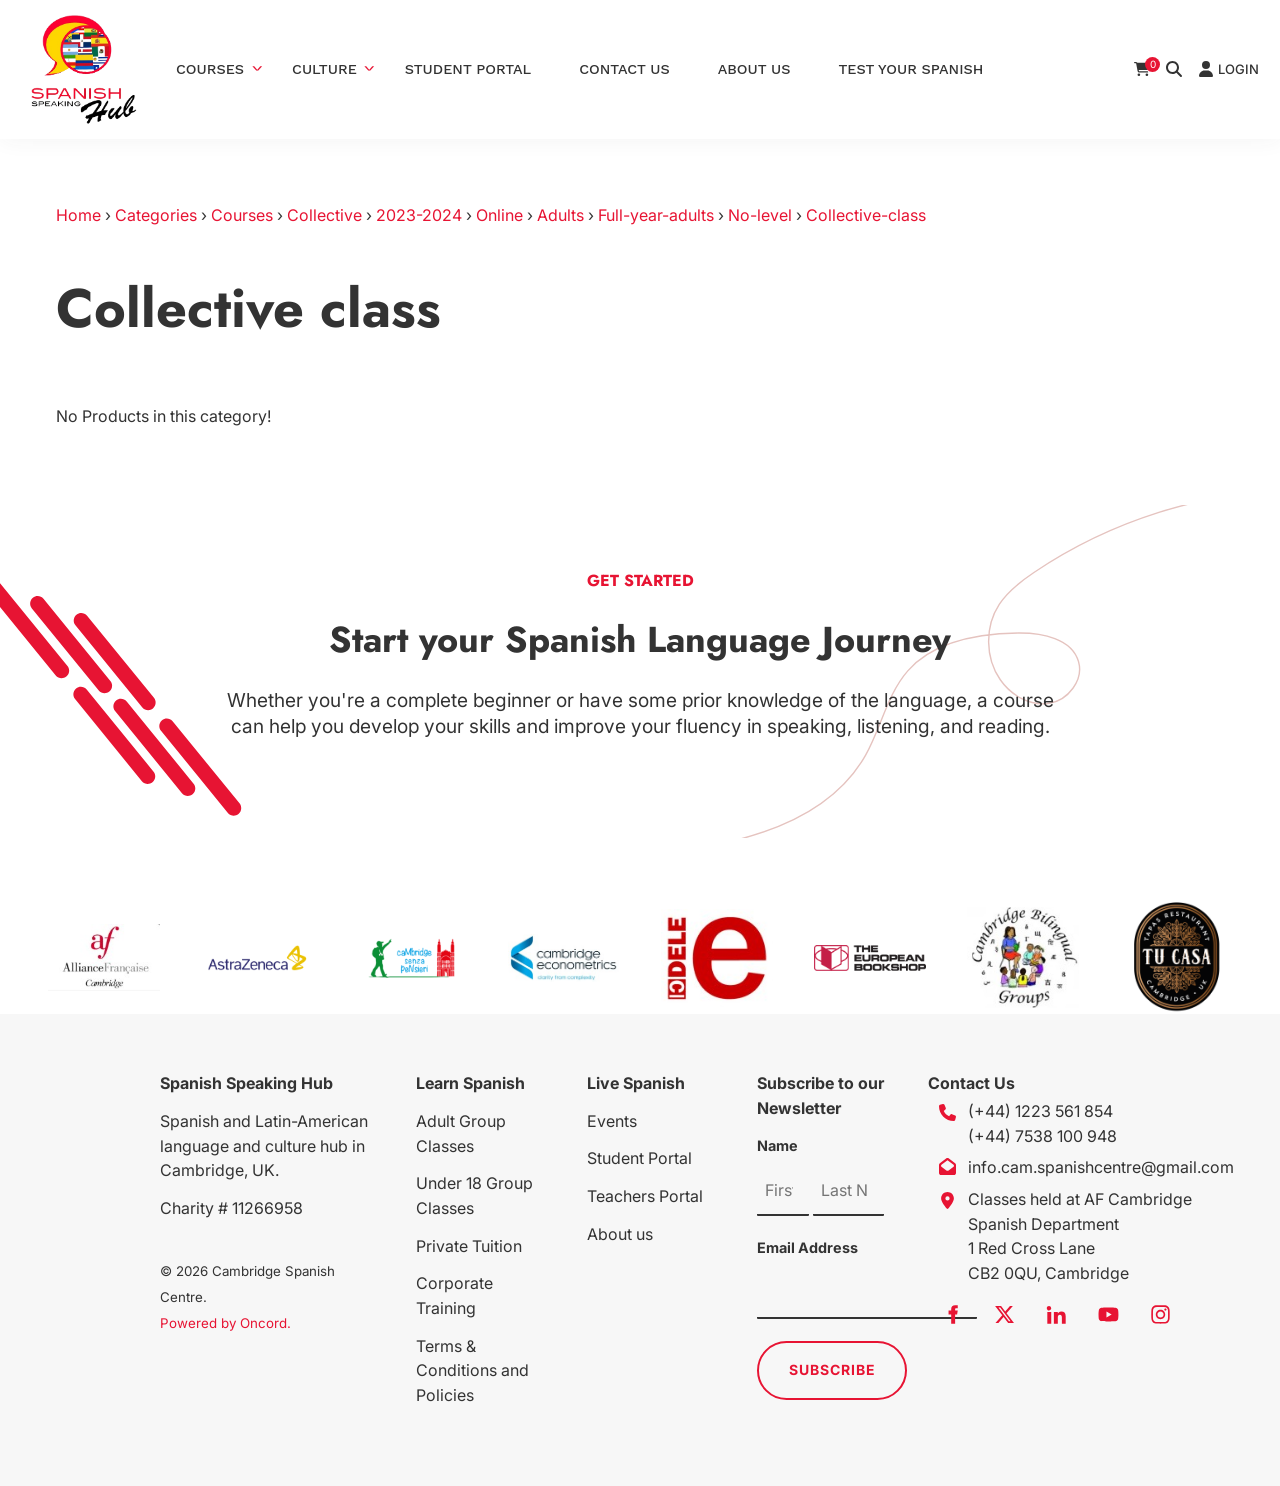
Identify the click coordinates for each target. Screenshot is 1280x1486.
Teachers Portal (645, 1196)
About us (620, 1234)
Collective (324, 215)
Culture (324, 69)
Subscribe (832, 1369)
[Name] (782, 1191)
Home (78, 215)
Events (612, 1121)
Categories (156, 215)
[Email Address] (867, 1294)
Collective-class (866, 215)
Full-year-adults (656, 215)
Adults (560, 215)
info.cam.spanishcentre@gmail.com (1101, 1167)
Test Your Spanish (910, 69)
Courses (210, 69)
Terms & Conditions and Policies (472, 1371)
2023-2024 (419, 215)
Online (499, 215)
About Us (754, 69)
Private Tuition (469, 1246)
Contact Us (624, 69)
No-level (760, 215)
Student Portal (468, 69)
